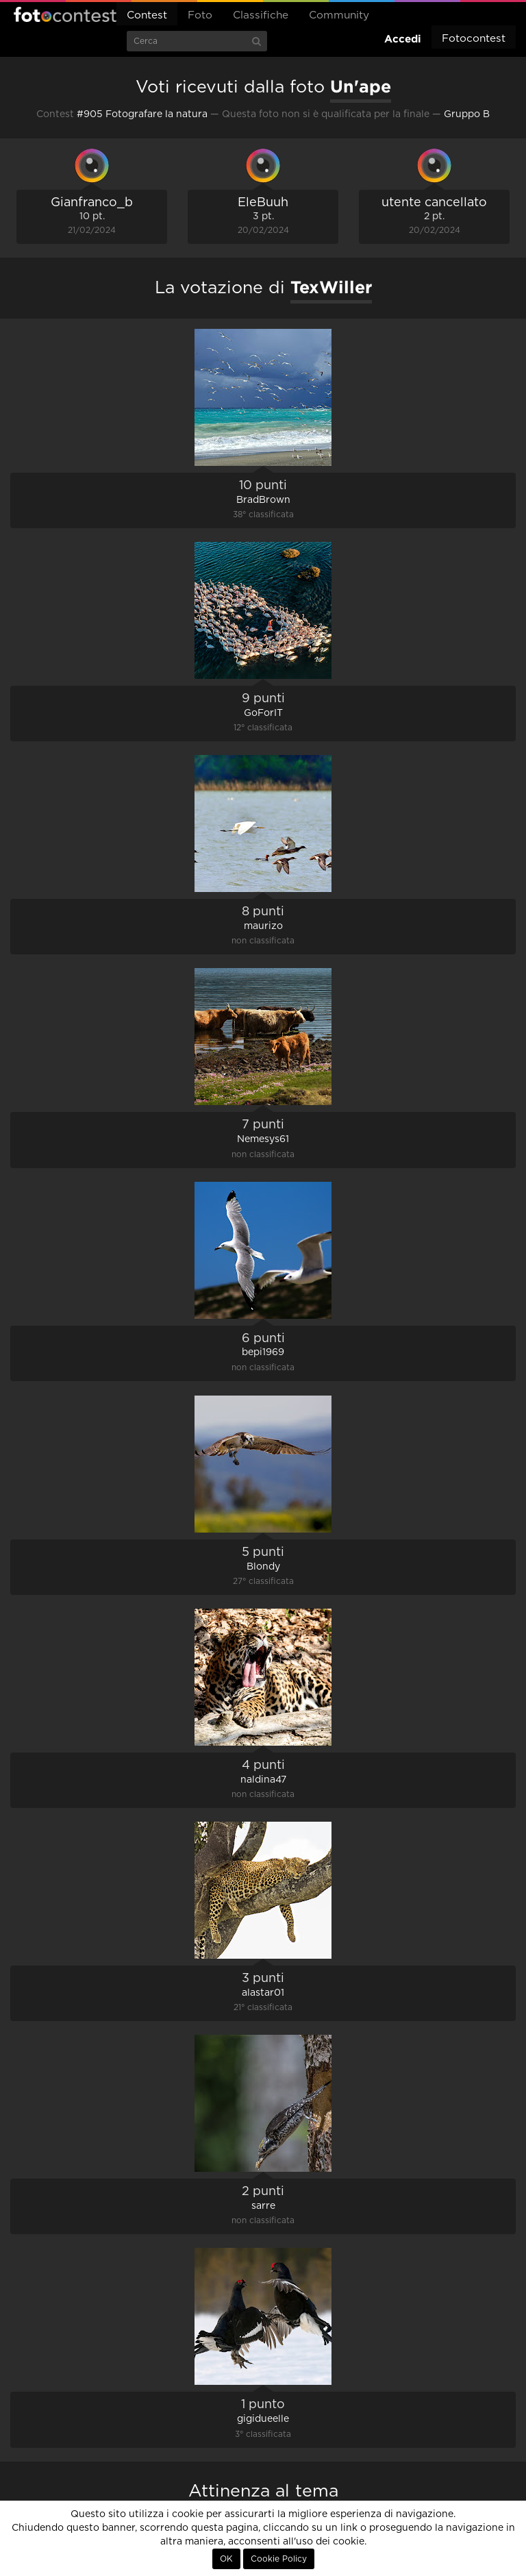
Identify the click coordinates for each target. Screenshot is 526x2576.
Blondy (263, 1567)
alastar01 (263, 1993)
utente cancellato (434, 203)
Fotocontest (65, 14)
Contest (147, 15)
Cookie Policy (279, 2559)
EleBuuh (263, 203)
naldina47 (263, 1780)
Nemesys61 (263, 1139)
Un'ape (360, 86)
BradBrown (263, 500)
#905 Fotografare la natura (142, 114)
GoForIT (263, 713)
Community (339, 15)
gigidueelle (263, 2419)
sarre (263, 2206)
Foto (200, 15)
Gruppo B (467, 114)
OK (226, 2559)
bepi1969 (263, 1352)
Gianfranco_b (92, 203)
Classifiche (260, 15)
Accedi (402, 39)
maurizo (263, 926)
